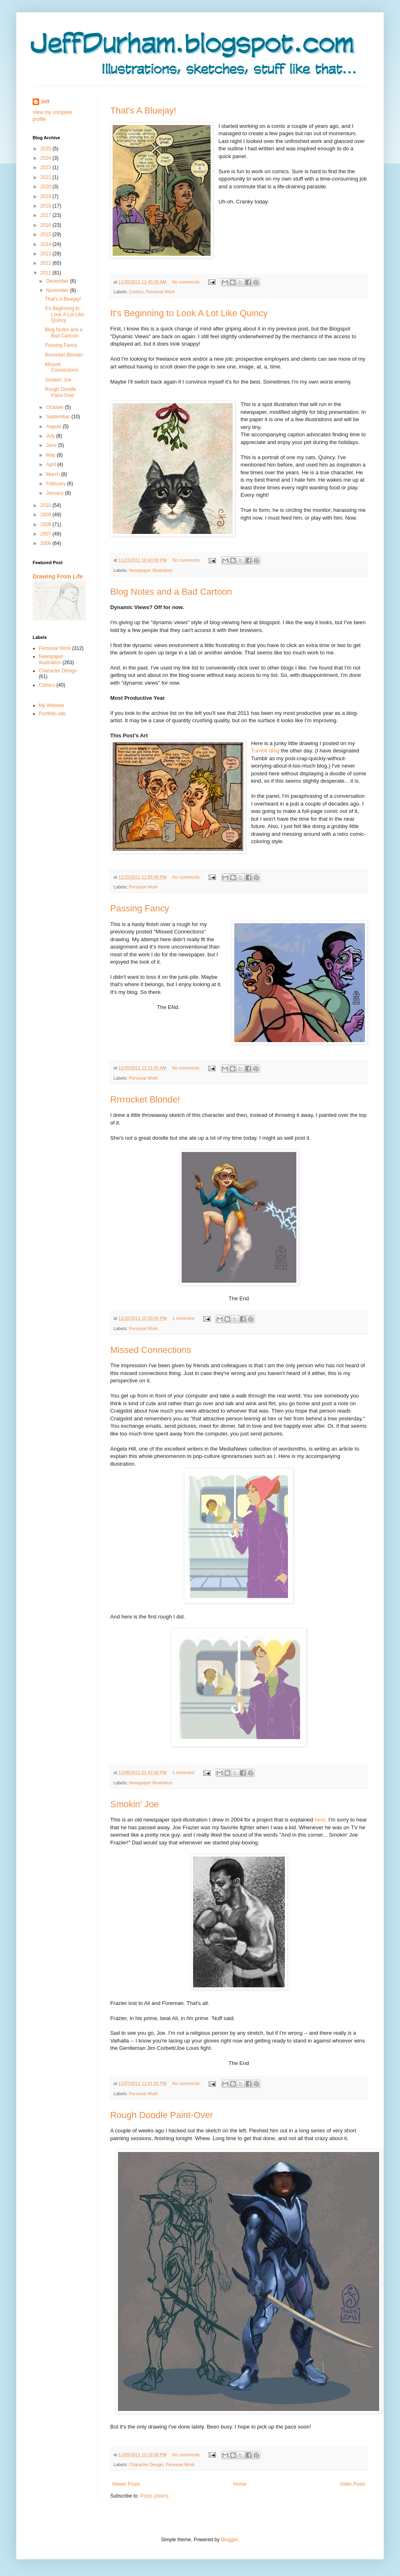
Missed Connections (150, 1350)
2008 (46, 524)
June (52, 445)
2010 (46, 505)
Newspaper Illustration (151, 570)
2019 (46, 196)
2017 (46, 215)
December (58, 281)
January (55, 493)
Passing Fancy (139, 908)
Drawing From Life (58, 576)
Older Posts (352, 2484)
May (51, 455)
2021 (46, 177)
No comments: (187, 281)
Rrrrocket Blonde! (145, 1099)
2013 (46, 254)
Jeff (45, 102)
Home (240, 2484)
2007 (46, 534)
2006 (46, 543)
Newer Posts (126, 2484)
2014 (46, 244)
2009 (46, 515)
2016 (46, 225)
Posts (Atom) (154, 2496)
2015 (46, 234)
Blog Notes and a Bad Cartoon (171, 592)
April (51, 464)
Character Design (146, 2464)
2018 (46, 206)
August (54, 426)
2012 (46, 263)
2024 (46, 158)
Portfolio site (52, 714)
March (53, 474)
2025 (46, 149)
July (51, 436)
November (58, 290)
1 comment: (184, 1318)
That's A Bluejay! (143, 110)
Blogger (229, 2540)
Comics (136, 291)
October (55, 407)
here (320, 1820)
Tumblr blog (265, 751)
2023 (46, 167)
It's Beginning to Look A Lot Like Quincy (189, 313)
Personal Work (160, 291)
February (56, 484)
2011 (46, 273)
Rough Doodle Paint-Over (161, 2115)
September (58, 417)
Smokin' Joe (134, 1804)
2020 (46, 187)
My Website (51, 705)
